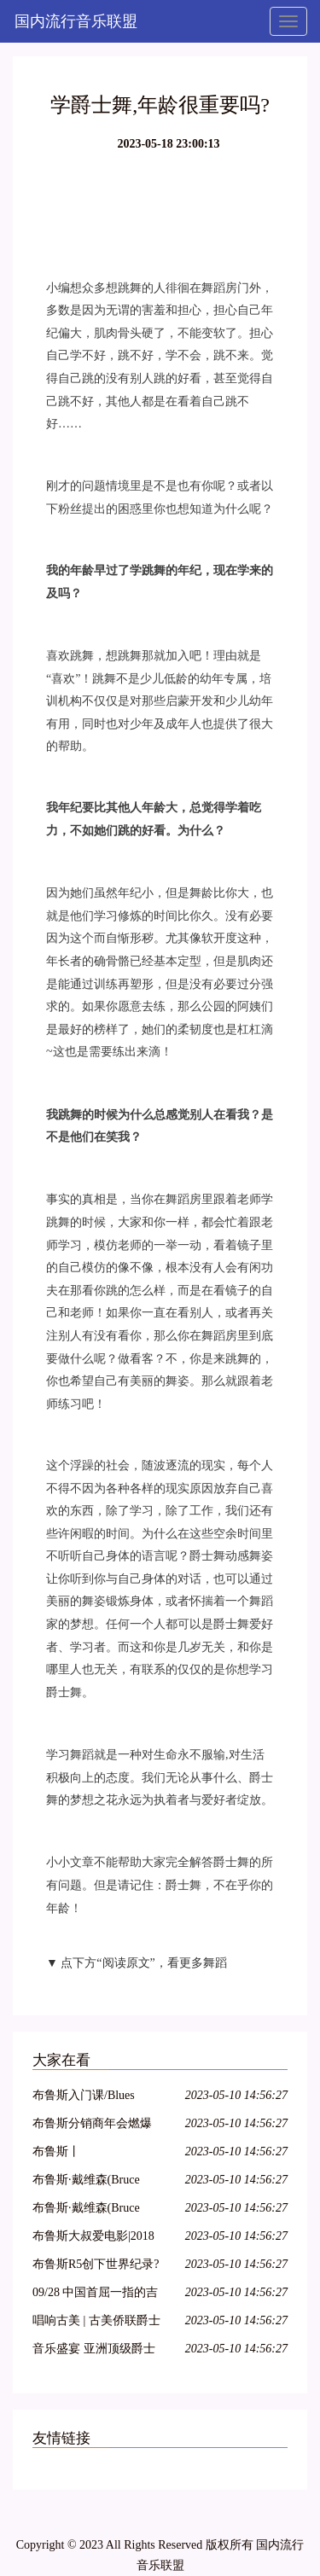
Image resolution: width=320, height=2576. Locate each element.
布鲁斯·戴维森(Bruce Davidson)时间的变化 (87, 2210)
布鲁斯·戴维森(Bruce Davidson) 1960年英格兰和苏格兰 (94, 2182)
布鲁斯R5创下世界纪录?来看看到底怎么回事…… (96, 2267)
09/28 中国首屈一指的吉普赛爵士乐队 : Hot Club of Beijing (95, 2295)
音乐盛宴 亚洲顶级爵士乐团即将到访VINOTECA (93, 2351)
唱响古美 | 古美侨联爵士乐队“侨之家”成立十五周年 (97, 2323)
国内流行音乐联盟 (76, 21)
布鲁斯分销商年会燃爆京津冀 (92, 2126)
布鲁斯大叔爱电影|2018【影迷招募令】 (93, 2238)
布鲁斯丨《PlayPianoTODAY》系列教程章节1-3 (94, 2154)
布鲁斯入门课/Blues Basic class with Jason (85, 2098)
